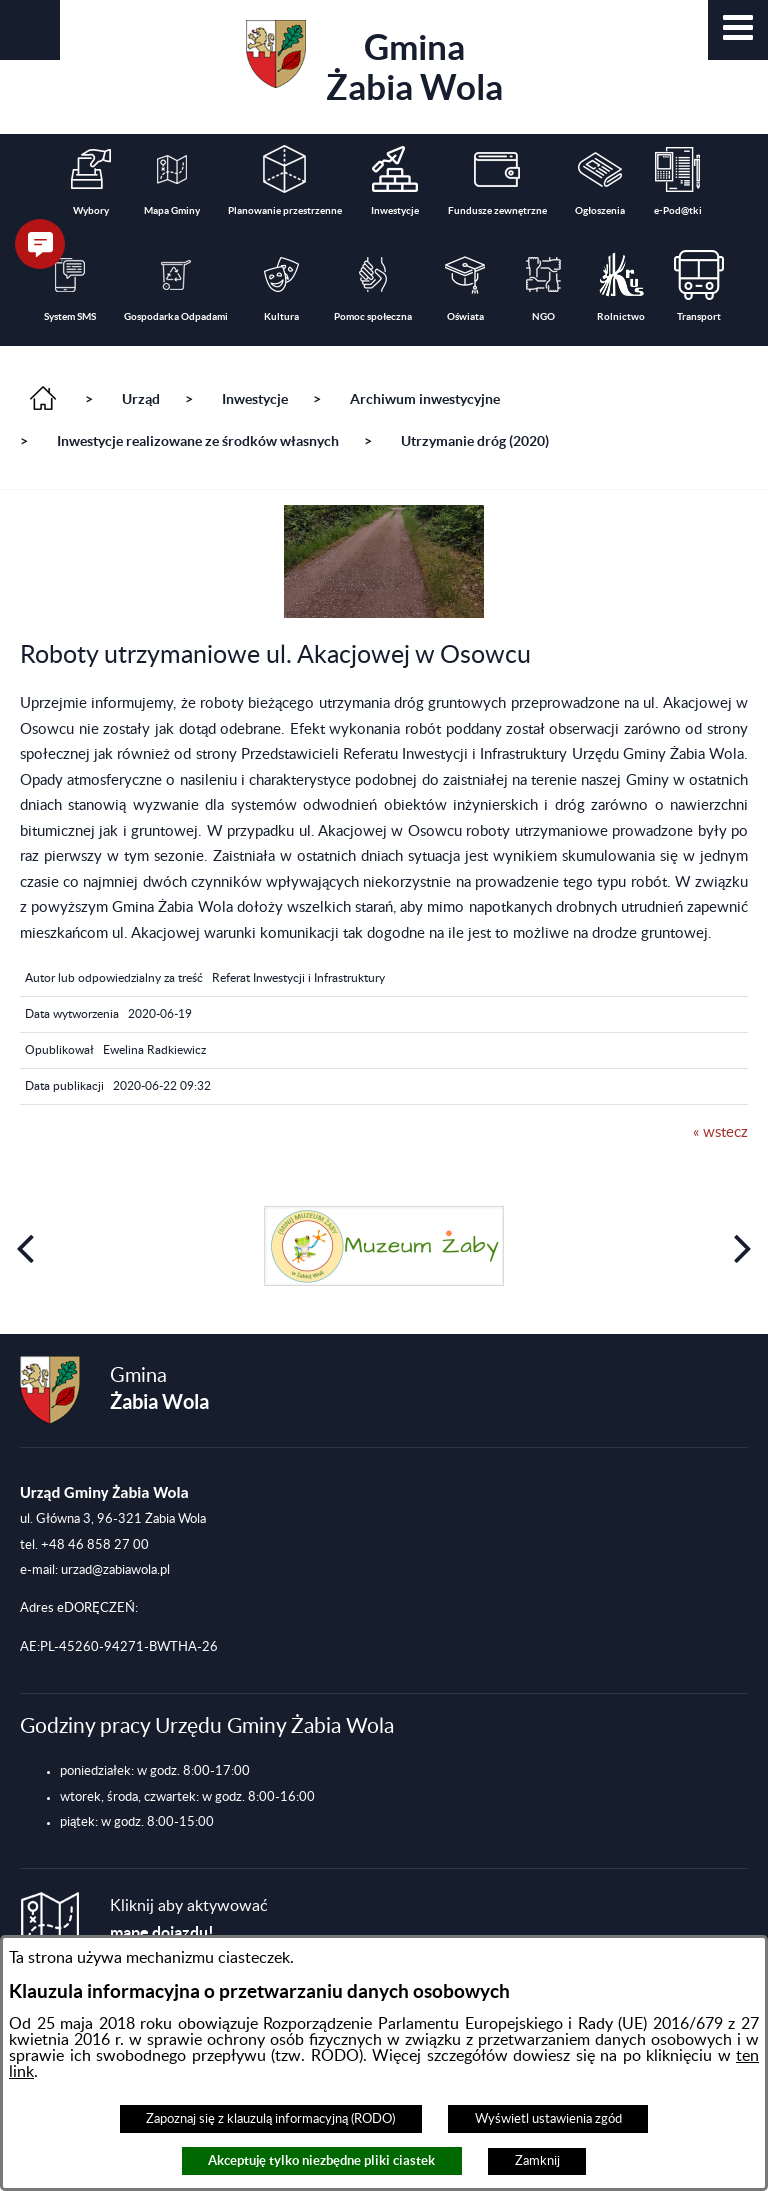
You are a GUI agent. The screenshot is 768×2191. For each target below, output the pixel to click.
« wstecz (720, 1132)
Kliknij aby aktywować (189, 1919)
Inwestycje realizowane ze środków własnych (198, 441)
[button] (738, 30)
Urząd (141, 399)
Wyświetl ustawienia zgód (548, 2119)
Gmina (374, 63)
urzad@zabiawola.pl (115, 1570)
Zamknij (537, 2161)
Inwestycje (255, 399)
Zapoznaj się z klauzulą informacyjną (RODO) (270, 2119)
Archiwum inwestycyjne (425, 399)
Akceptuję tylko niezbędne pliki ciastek (321, 2160)
